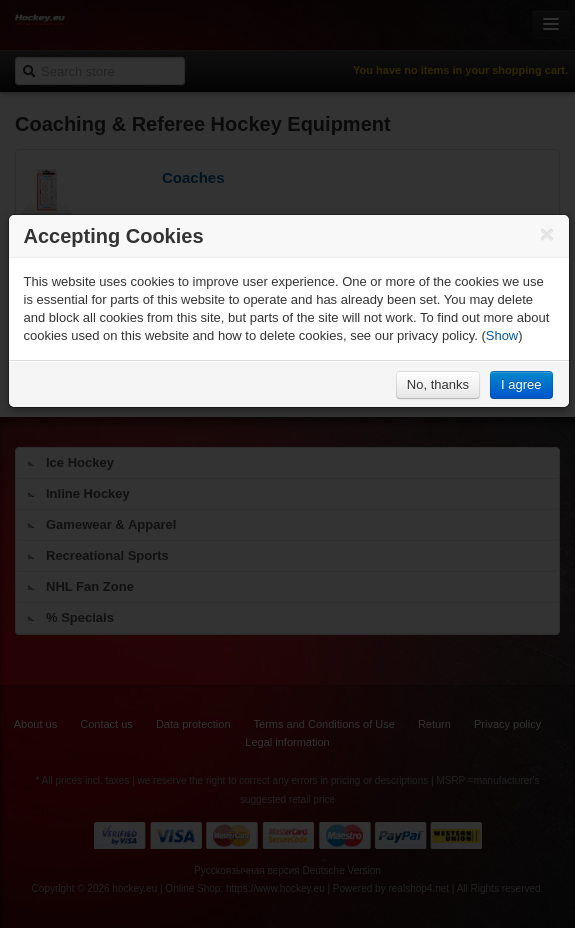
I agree (521, 384)
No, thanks (438, 384)
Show (502, 335)
